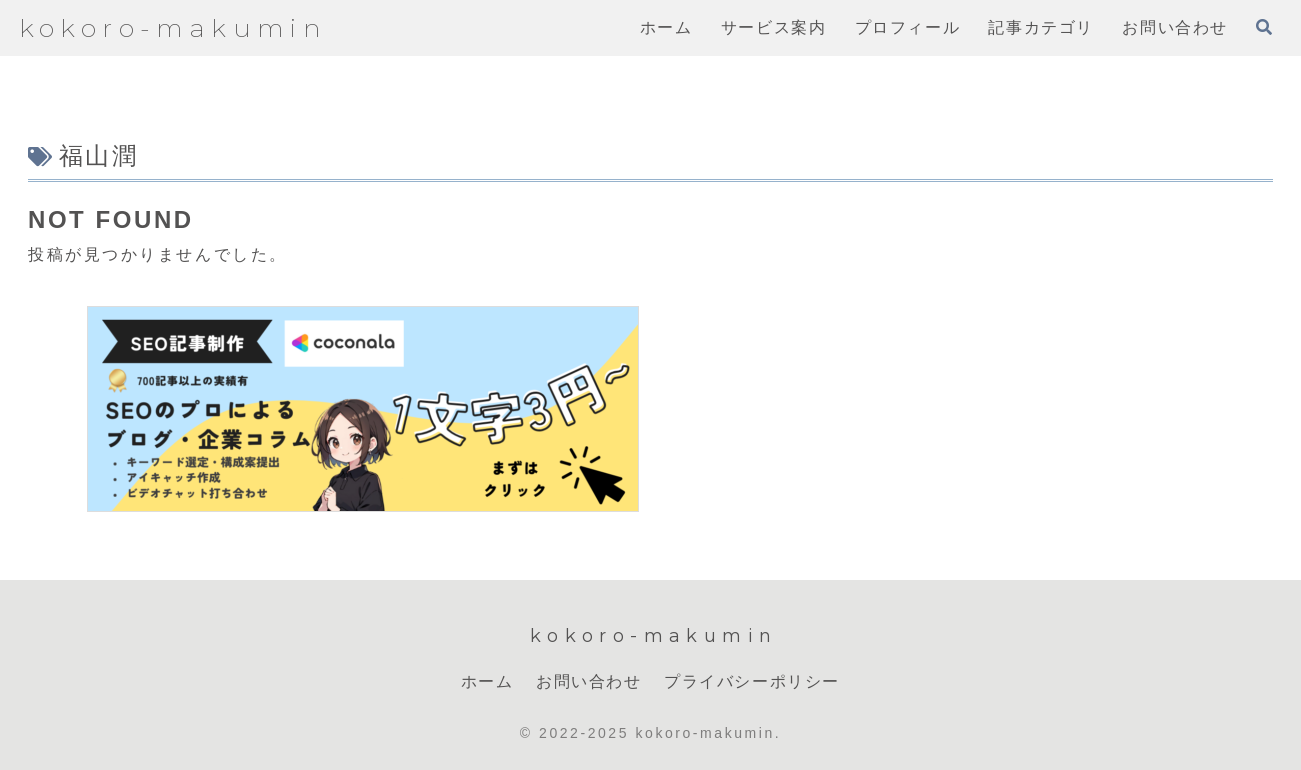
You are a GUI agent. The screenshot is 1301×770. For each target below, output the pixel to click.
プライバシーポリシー (752, 681)
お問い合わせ (589, 681)
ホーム (487, 681)
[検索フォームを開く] (1264, 27)
